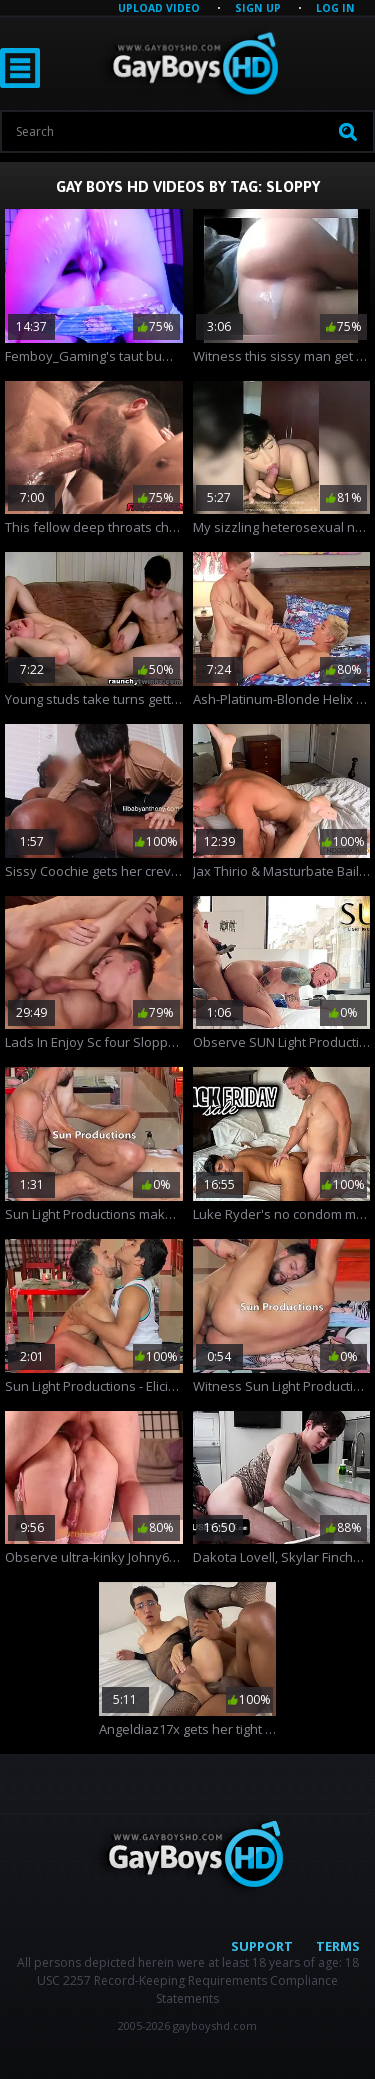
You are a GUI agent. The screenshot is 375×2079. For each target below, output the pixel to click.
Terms (338, 1946)
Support (262, 1946)
